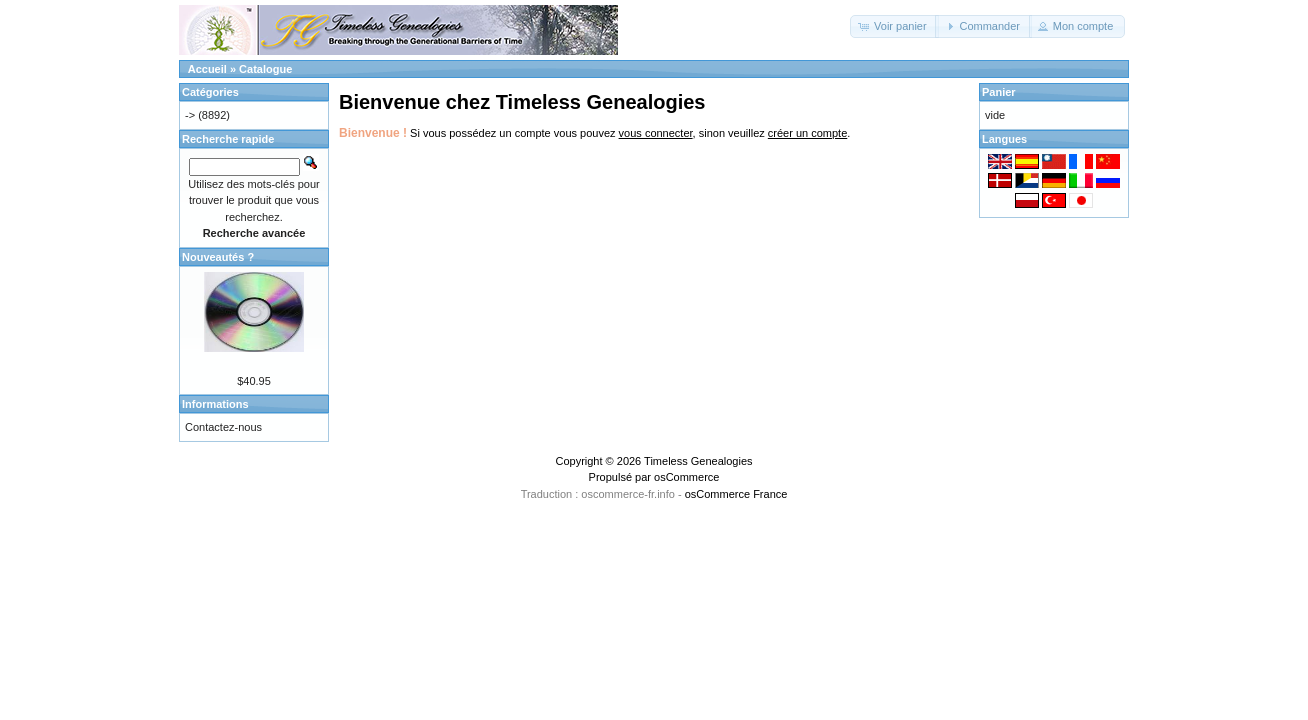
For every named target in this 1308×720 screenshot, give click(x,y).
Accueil (207, 69)
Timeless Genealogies (698, 461)
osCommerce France (736, 494)
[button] (894, 26)
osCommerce (686, 477)
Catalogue (265, 69)
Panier (999, 92)
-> (190, 115)
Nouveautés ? (218, 257)
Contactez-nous (223, 427)
